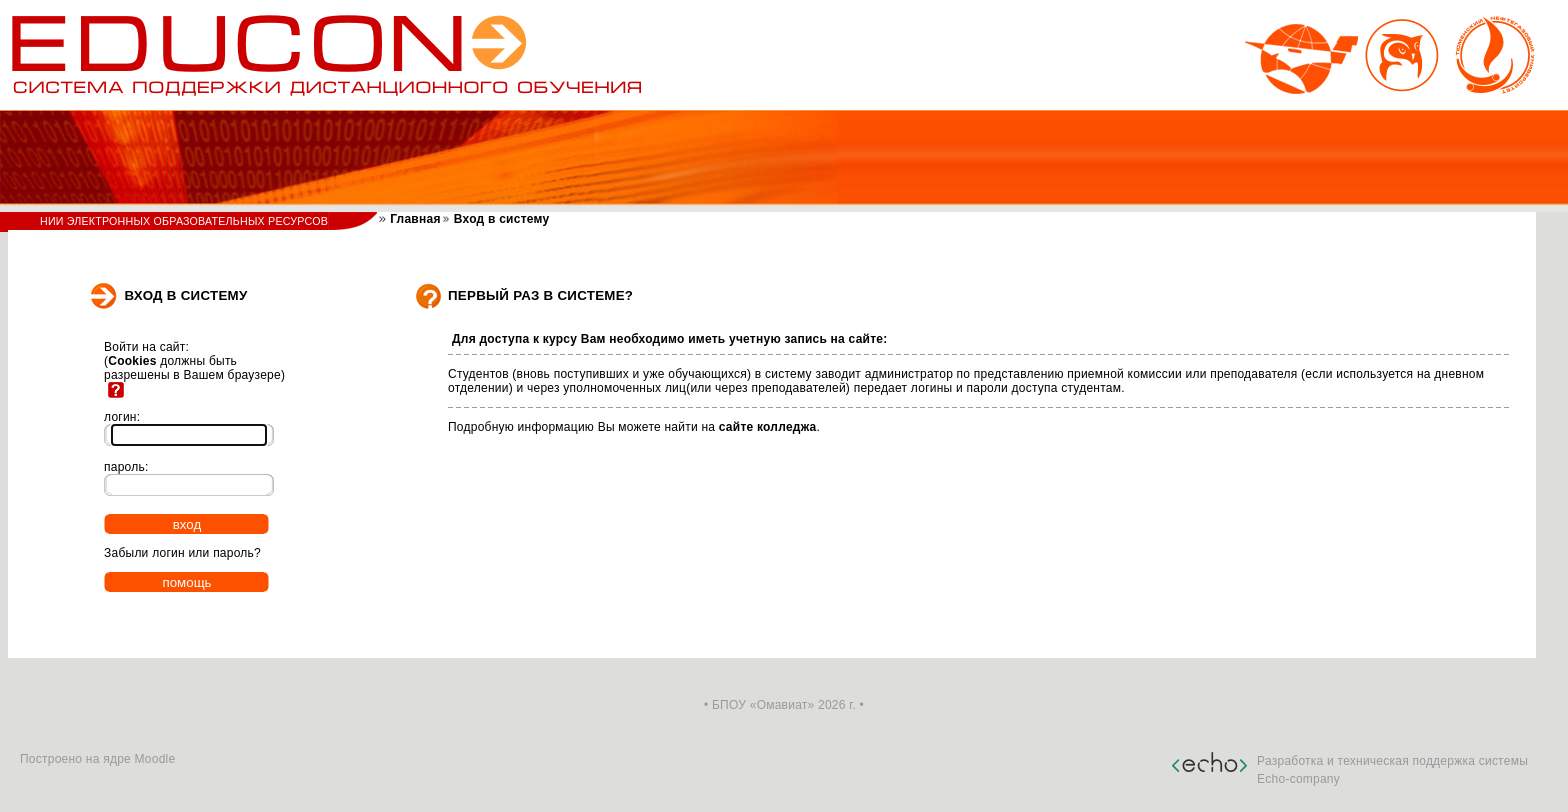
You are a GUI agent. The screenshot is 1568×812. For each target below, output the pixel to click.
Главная (414, 219)
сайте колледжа (768, 427)
